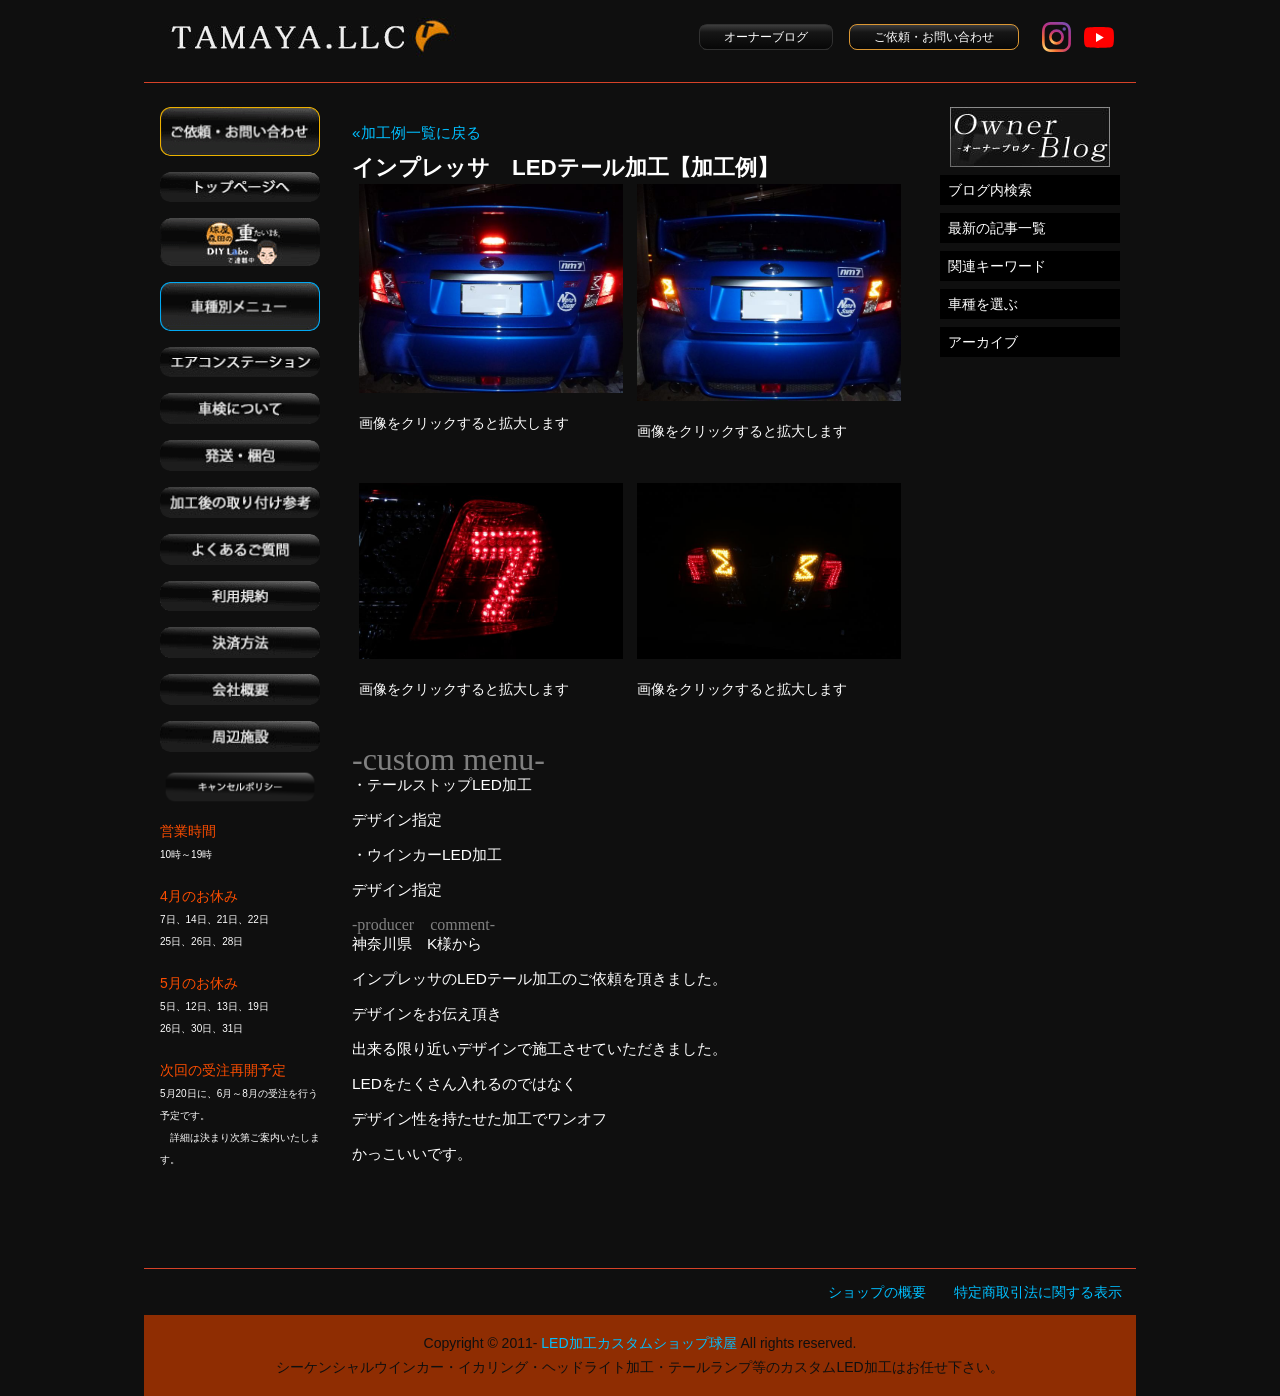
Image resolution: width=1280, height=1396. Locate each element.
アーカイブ (983, 342)
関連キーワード (997, 266)
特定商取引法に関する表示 (1038, 1292)
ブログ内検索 (990, 190)
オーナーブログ (766, 37)
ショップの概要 (877, 1292)
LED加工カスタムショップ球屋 (638, 1343)
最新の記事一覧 (997, 228)
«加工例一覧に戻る (416, 132)
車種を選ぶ (983, 304)
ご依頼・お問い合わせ (934, 37)
